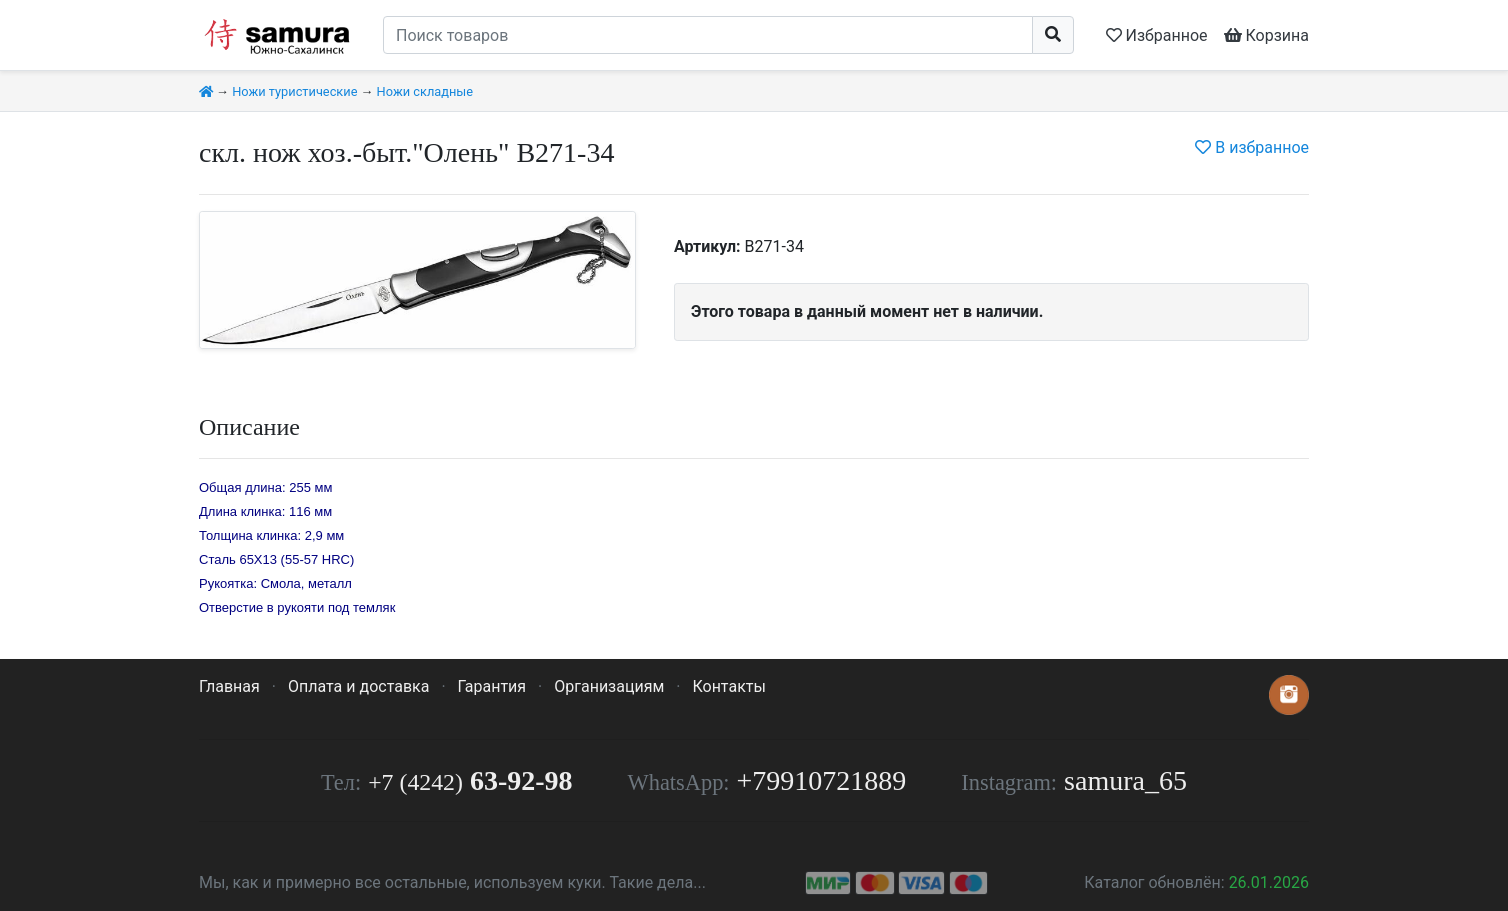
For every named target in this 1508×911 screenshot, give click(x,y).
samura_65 (1125, 780)
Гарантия (492, 686)
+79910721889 (822, 780)
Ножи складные (425, 91)
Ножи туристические (294, 91)
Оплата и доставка (358, 686)
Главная (229, 686)
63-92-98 (470, 780)
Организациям (609, 686)
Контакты (728, 686)
